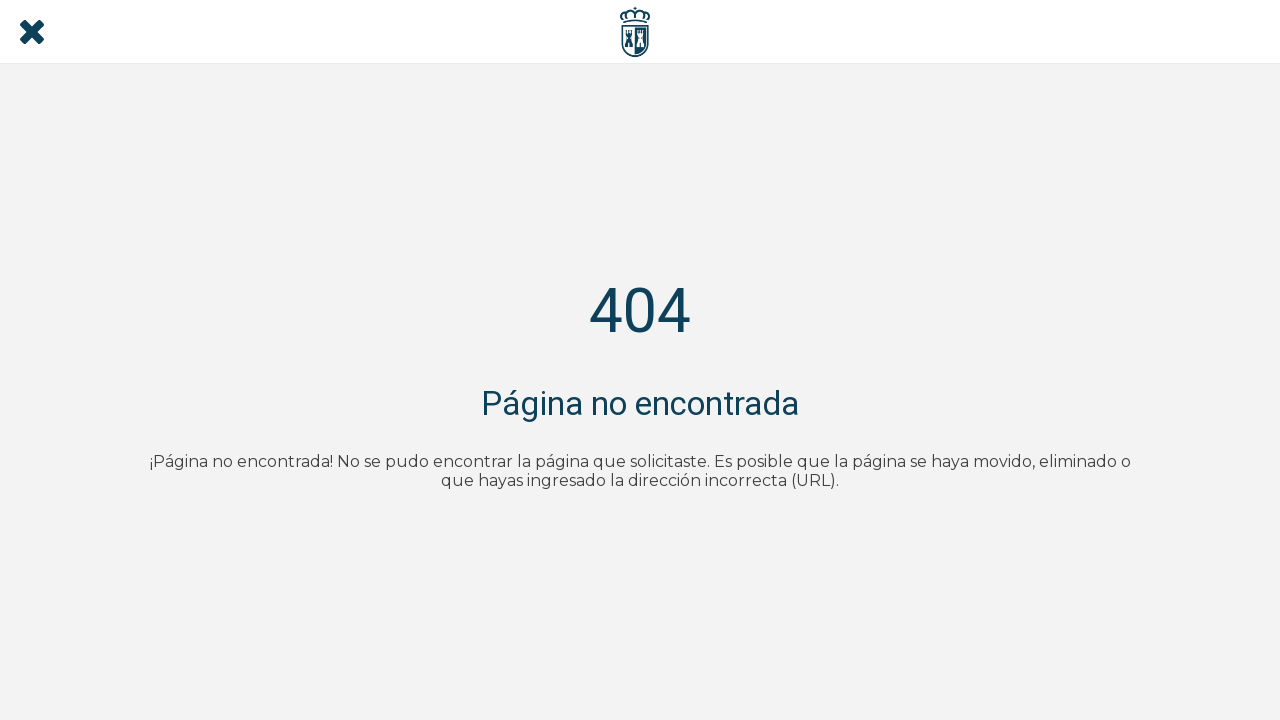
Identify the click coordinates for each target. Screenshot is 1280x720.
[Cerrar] (32, 32)
